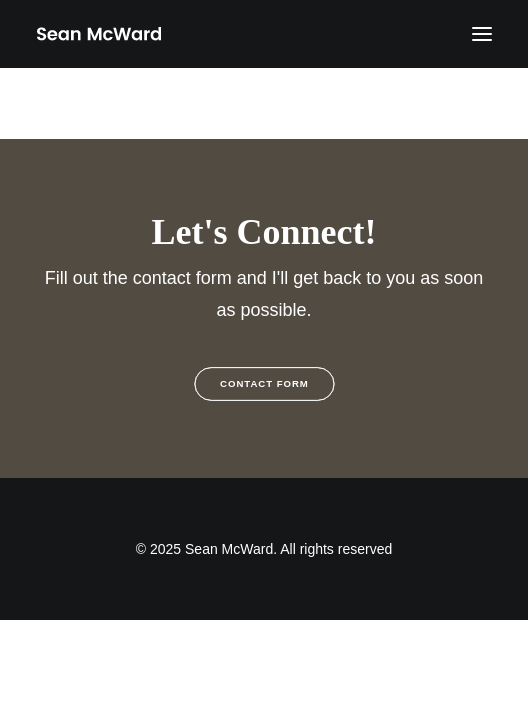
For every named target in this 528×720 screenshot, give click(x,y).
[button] (482, 34)
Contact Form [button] (264, 384)
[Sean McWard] (98, 34)
